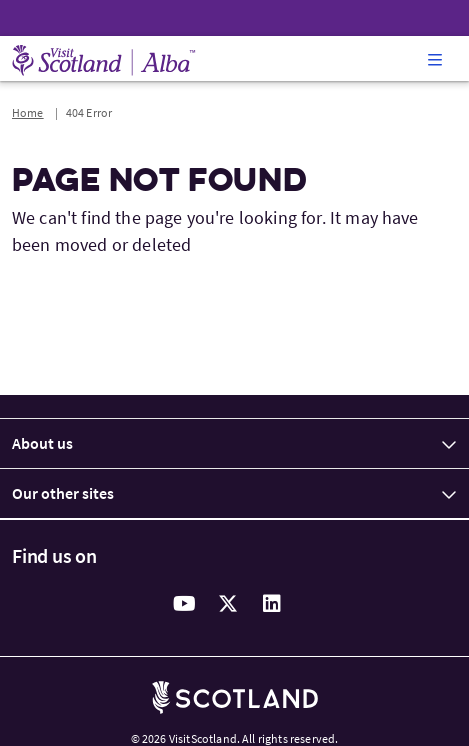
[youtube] (185, 604)
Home (28, 112)
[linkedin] (273, 604)
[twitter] (229, 604)
